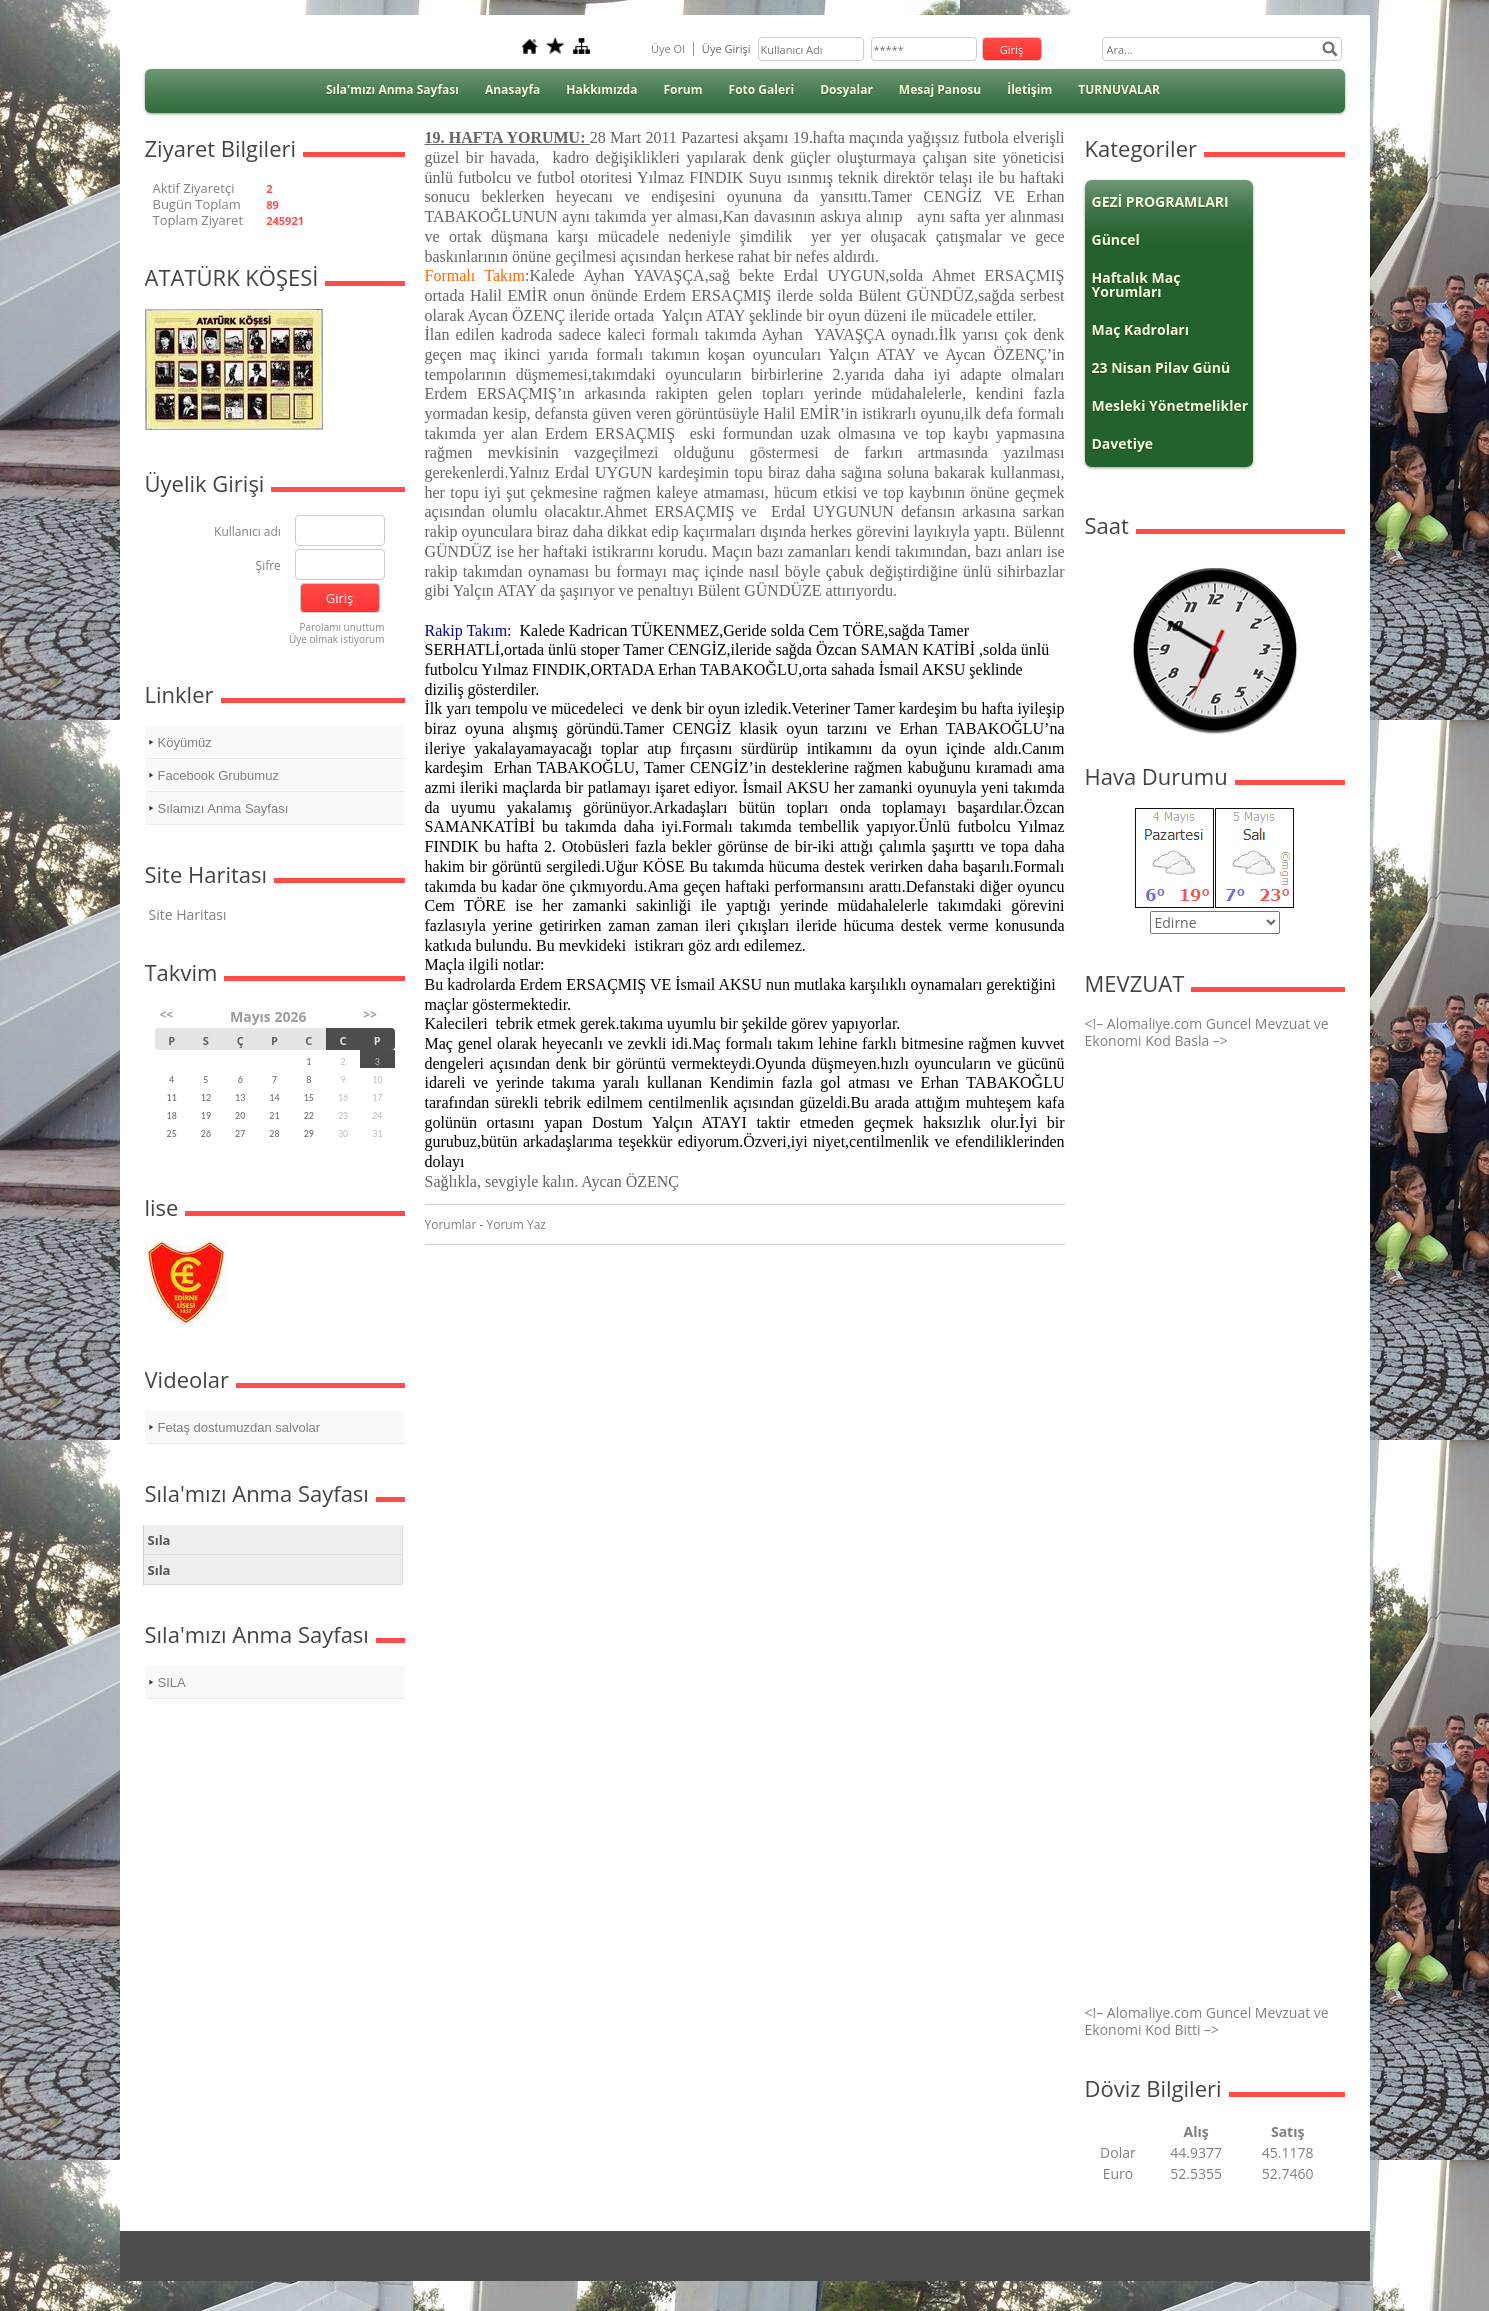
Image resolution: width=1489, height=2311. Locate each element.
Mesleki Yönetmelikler (1170, 405)
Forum (682, 89)
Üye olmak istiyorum (337, 639)
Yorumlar (451, 1224)
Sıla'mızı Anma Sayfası (392, 89)
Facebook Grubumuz (218, 775)
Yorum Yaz (516, 1224)
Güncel (1116, 239)
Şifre (268, 566)
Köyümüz (185, 742)
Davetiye (1123, 443)
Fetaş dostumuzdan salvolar (239, 1427)
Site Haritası (188, 914)
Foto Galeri (762, 89)
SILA (172, 1682)
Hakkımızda (601, 89)
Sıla (159, 1540)
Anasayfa (512, 89)
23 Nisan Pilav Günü (1161, 367)
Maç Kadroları (1141, 329)
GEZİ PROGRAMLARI (1160, 201)
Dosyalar (846, 89)
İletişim (1029, 89)
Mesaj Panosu (940, 89)
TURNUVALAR (1119, 89)
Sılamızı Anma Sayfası (223, 808)
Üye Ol (668, 48)
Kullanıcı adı (247, 532)
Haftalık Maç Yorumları (1136, 284)
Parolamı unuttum (341, 627)
